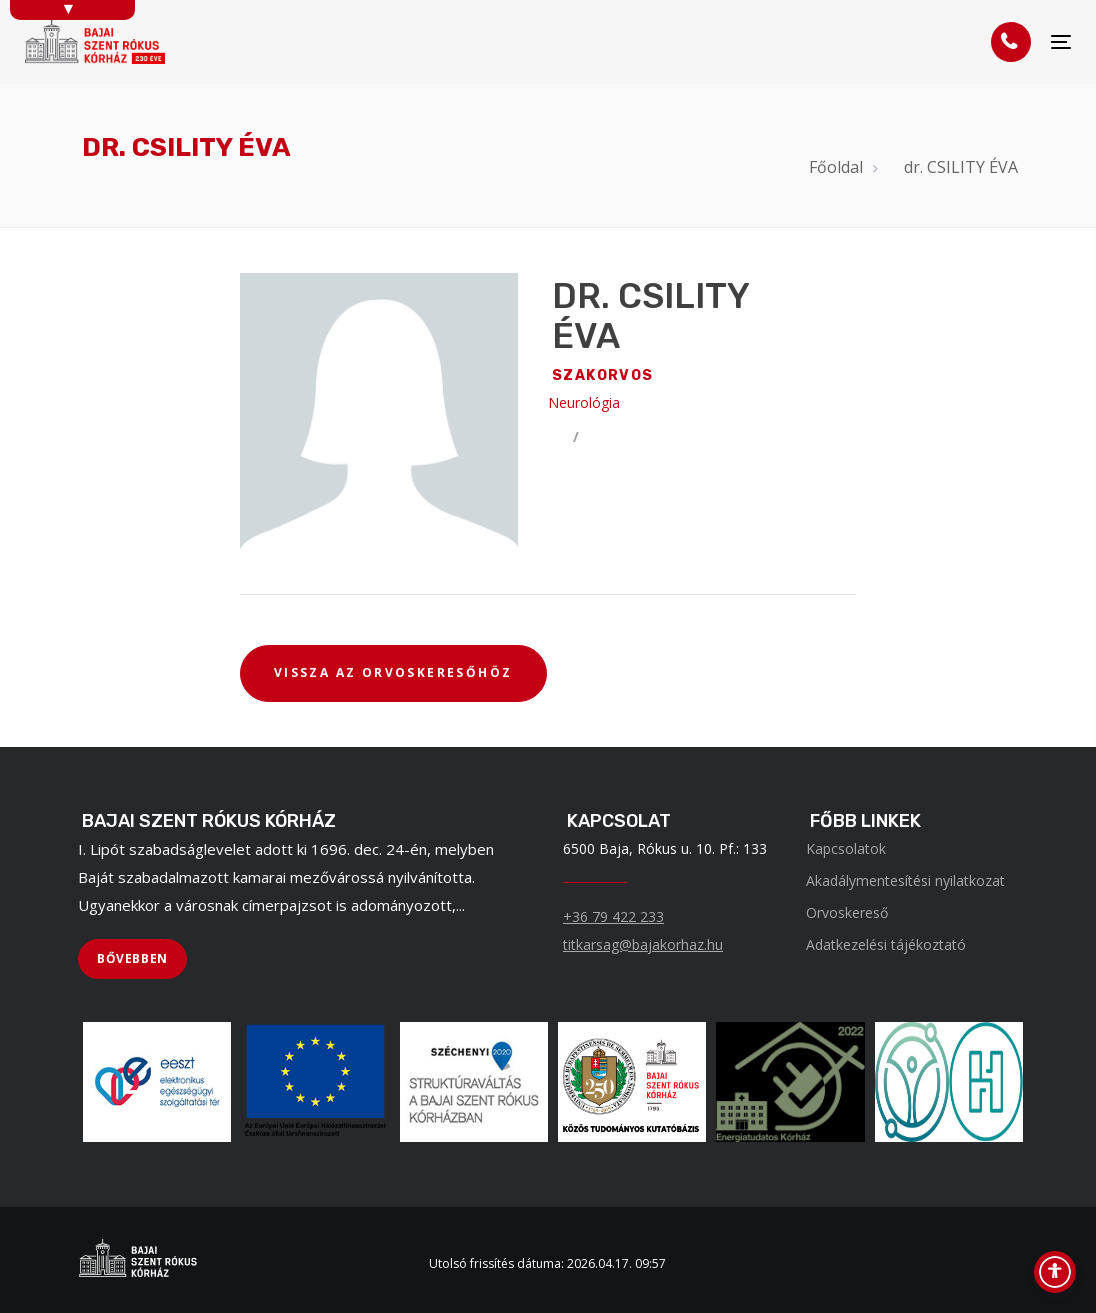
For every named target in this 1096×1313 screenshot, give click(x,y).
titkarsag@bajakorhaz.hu (643, 944)
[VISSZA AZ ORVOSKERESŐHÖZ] (393, 674)
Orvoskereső (847, 912)
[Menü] (1061, 42)
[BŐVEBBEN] (132, 959)
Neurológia (584, 402)
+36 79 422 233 (613, 916)
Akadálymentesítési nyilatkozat (905, 880)
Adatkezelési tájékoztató (886, 944)
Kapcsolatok (846, 848)
